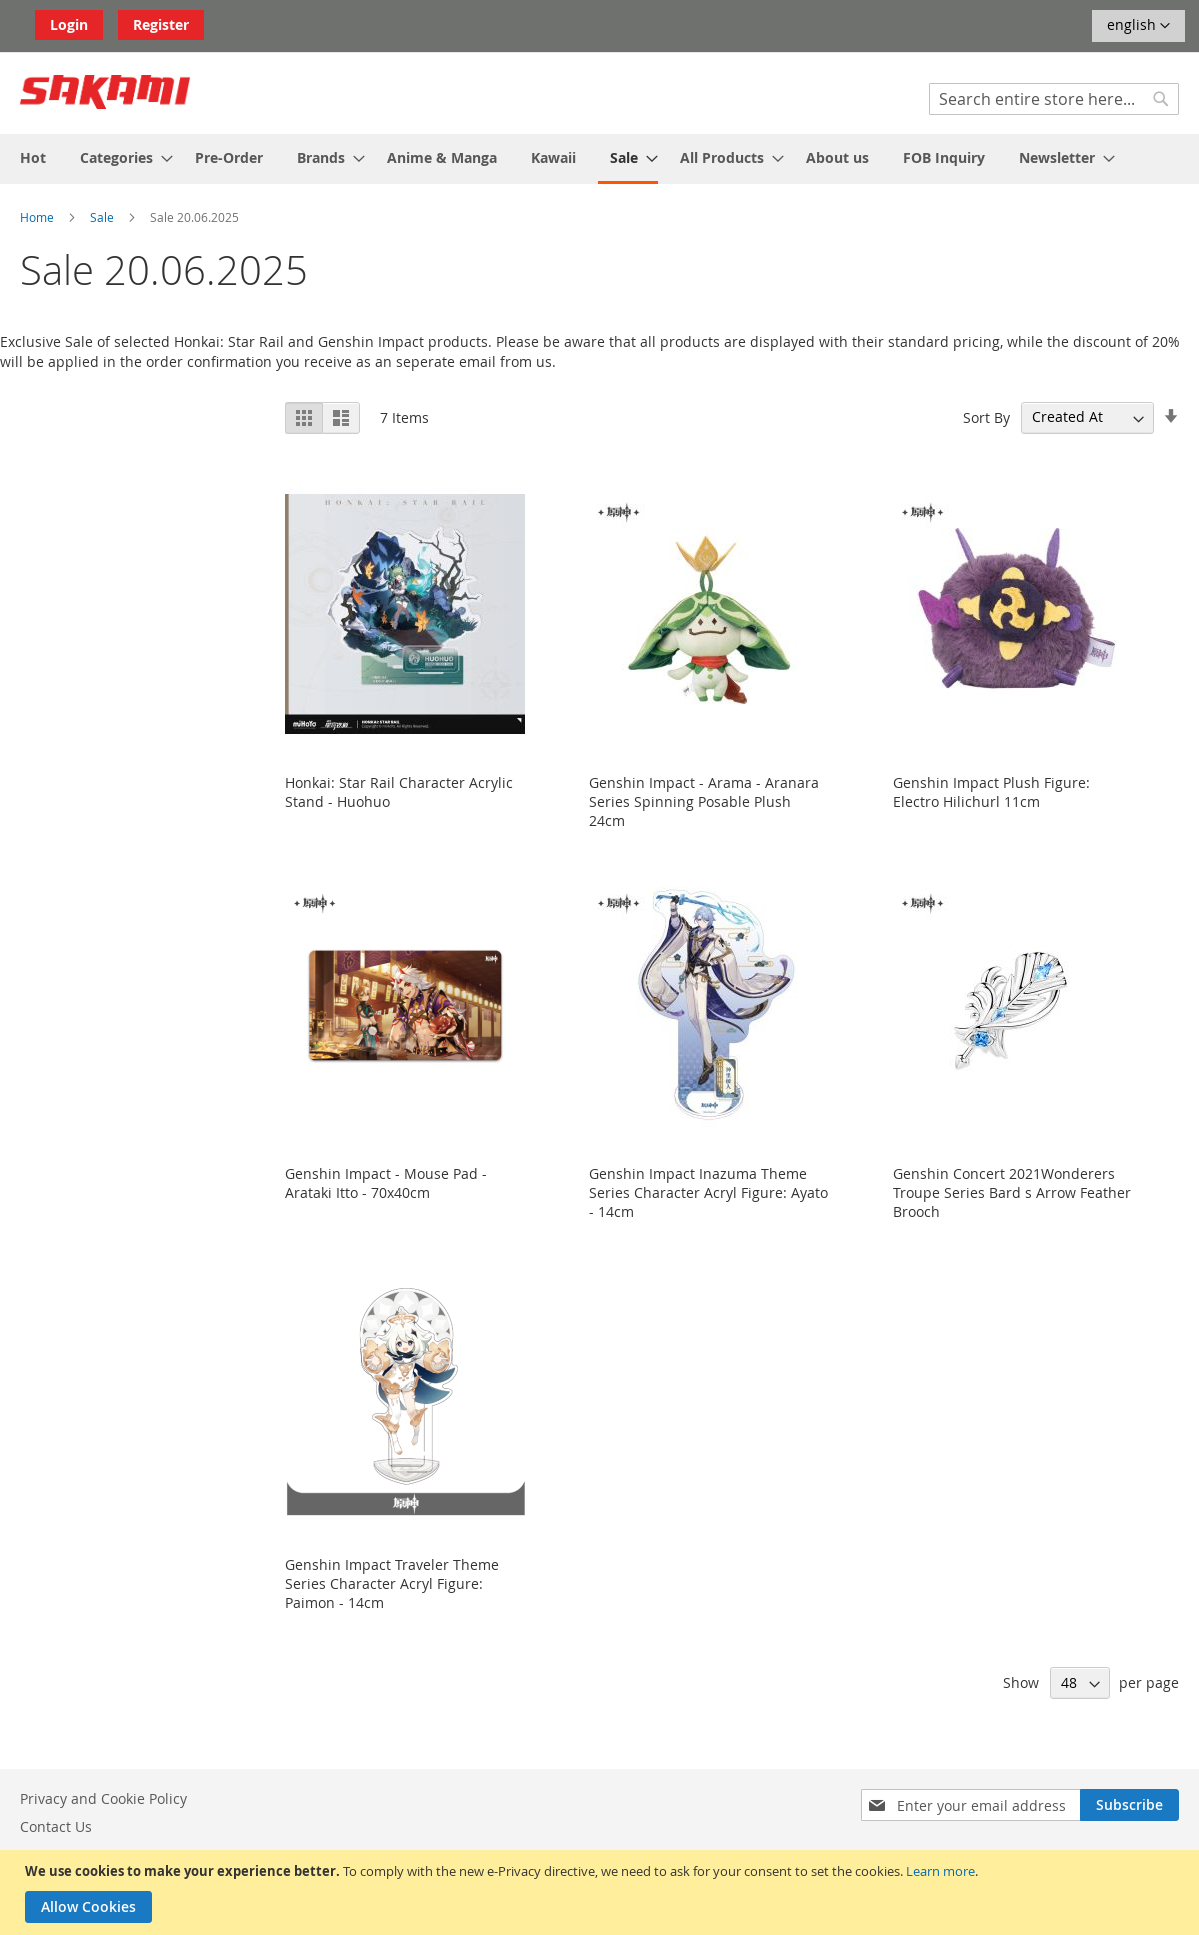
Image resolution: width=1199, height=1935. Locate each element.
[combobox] (1054, 99)
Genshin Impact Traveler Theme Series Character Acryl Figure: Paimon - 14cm (392, 1583)
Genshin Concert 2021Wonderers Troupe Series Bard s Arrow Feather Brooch (1012, 1192)
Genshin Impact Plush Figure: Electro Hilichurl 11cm (991, 792)
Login (69, 24)
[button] (1138, 26)
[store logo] (105, 92)
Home (38, 217)
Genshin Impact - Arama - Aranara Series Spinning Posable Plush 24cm (704, 801)
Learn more (940, 1871)
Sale (103, 217)
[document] (602, 1892)
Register (161, 24)
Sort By (986, 416)
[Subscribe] (1129, 1805)
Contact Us (56, 1826)
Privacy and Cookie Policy (103, 1798)
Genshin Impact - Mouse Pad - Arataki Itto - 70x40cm (386, 1183)
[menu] (599, 159)
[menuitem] (33, 157)
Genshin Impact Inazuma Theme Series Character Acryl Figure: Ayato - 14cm (708, 1192)
